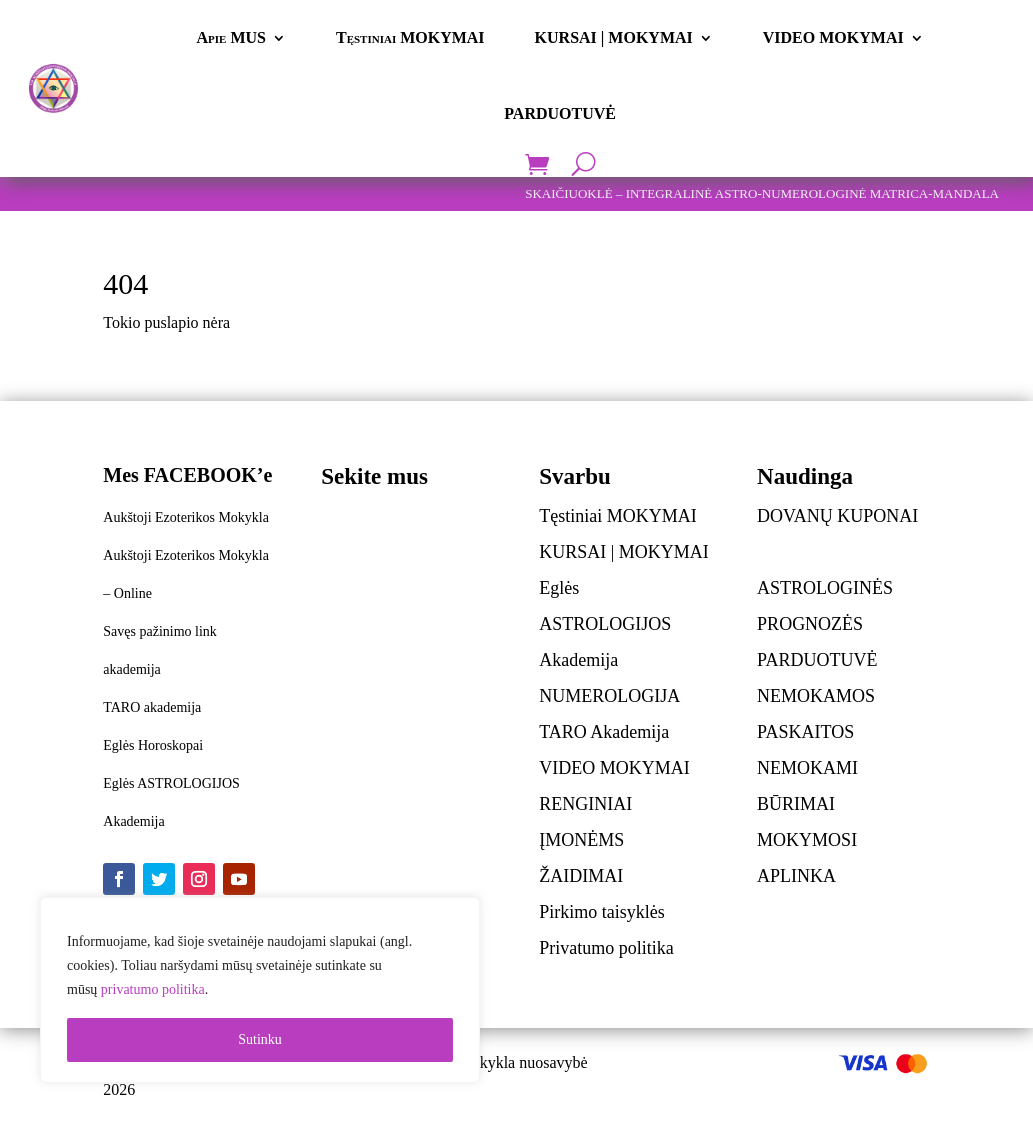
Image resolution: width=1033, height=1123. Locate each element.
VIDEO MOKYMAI (833, 37)
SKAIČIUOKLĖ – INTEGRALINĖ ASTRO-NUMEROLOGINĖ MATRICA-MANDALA (762, 193)
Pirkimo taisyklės (602, 912)
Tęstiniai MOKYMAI (410, 37)
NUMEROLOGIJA (609, 696)
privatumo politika (153, 989)
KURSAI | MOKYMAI (614, 37)
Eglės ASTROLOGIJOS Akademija (605, 624)
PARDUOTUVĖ (560, 113)
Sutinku (260, 1039)
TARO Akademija (604, 732)
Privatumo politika (606, 948)
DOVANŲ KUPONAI (837, 516)
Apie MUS (231, 37)
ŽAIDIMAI (581, 876)
